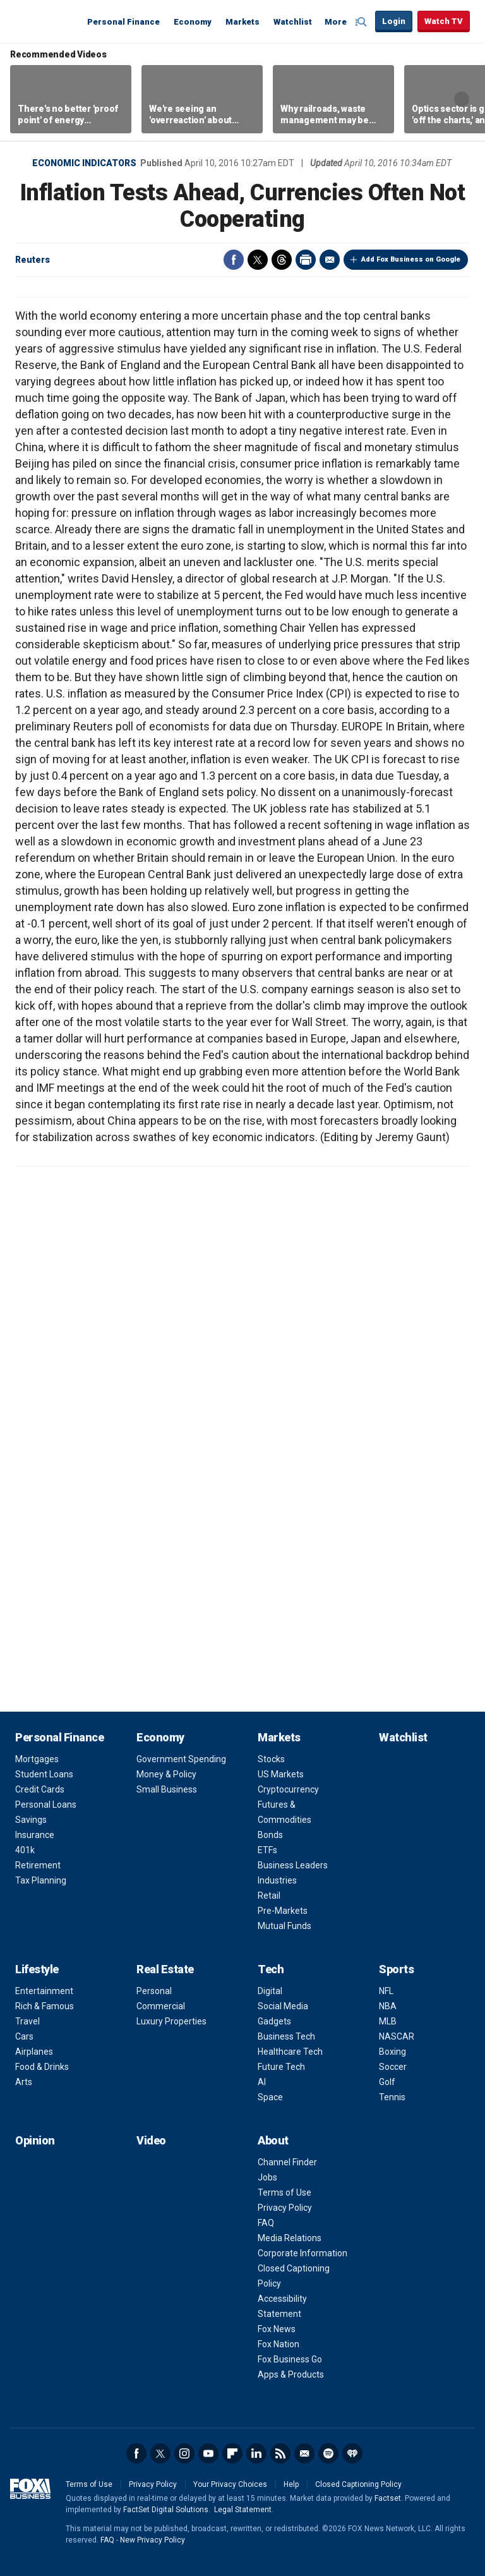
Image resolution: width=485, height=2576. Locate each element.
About (273, 2140)
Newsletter (304, 2453)
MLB (388, 2021)
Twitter (258, 260)
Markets (242, 22)
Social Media (283, 2006)
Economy (193, 22)
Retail (269, 1895)
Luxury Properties (171, 2021)
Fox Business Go (290, 2359)
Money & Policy (166, 1774)
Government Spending (181, 1759)
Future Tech (281, 2067)
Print (306, 260)
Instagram (184, 2453)
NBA (388, 2006)
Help (291, 2484)
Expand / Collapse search (362, 22)
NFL (386, 1991)
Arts (23, 2082)
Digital (270, 1991)
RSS (280, 2453)
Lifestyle (37, 1969)
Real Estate (165, 1969)
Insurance (34, 1835)
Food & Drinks (42, 2067)
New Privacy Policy (152, 2540)
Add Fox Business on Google (410, 259)
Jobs (267, 2177)
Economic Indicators (84, 163)
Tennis (392, 2097)
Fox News (277, 2329)
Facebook (234, 260)
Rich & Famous (44, 2006)
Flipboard (232, 2453)
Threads (282, 260)
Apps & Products (291, 2374)
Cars (24, 2036)
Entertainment (44, 1991)
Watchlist (292, 22)
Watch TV (443, 21)
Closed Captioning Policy (358, 2484)
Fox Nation (278, 2344)
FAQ (266, 2223)
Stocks (271, 1759)
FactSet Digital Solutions (165, 2509)
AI (262, 2082)
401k (25, 1850)
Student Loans (44, 1774)
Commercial (160, 2006)
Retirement (38, 1865)
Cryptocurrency (288, 1789)
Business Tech (286, 2036)
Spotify (328, 2453)
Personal (154, 1991)
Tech (271, 1969)
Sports (396, 1969)
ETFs (267, 1850)
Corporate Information (302, 2253)
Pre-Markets (283, 1911)
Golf (387, 2082)
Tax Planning (40, 1880)
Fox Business (45, 21)
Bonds (270, 1835)
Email (330, 260)
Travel (27, 2021)
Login (393, 21)
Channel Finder (287, 2162)
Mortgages (37, 1759)
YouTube (208, 2453)
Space (270, 2097)
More (336, 22)
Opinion (35, 2140)
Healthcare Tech (290, 2052)
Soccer (393, 2067)
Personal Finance (123, 22)
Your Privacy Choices (230, 2484)
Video (151, 2140)
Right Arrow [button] (461, 99)
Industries (277, 1880)
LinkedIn (256, 2453)
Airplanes (34, 2052)
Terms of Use (284, 2192)
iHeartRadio (352, 2453)
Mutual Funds (284, 1926)
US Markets (281, 1774)
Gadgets (274, 2021)
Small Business (166, 1789)
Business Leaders (293, 1865)
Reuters (32, 260)
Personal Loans (45, 1804)
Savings (31, 1820)
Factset (387, 2498)
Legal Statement (243, 2509)
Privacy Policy (285, 2208)
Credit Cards (39, 1789)
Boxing (392, 2052)
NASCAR (396, 2036)
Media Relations (289, 2238)
